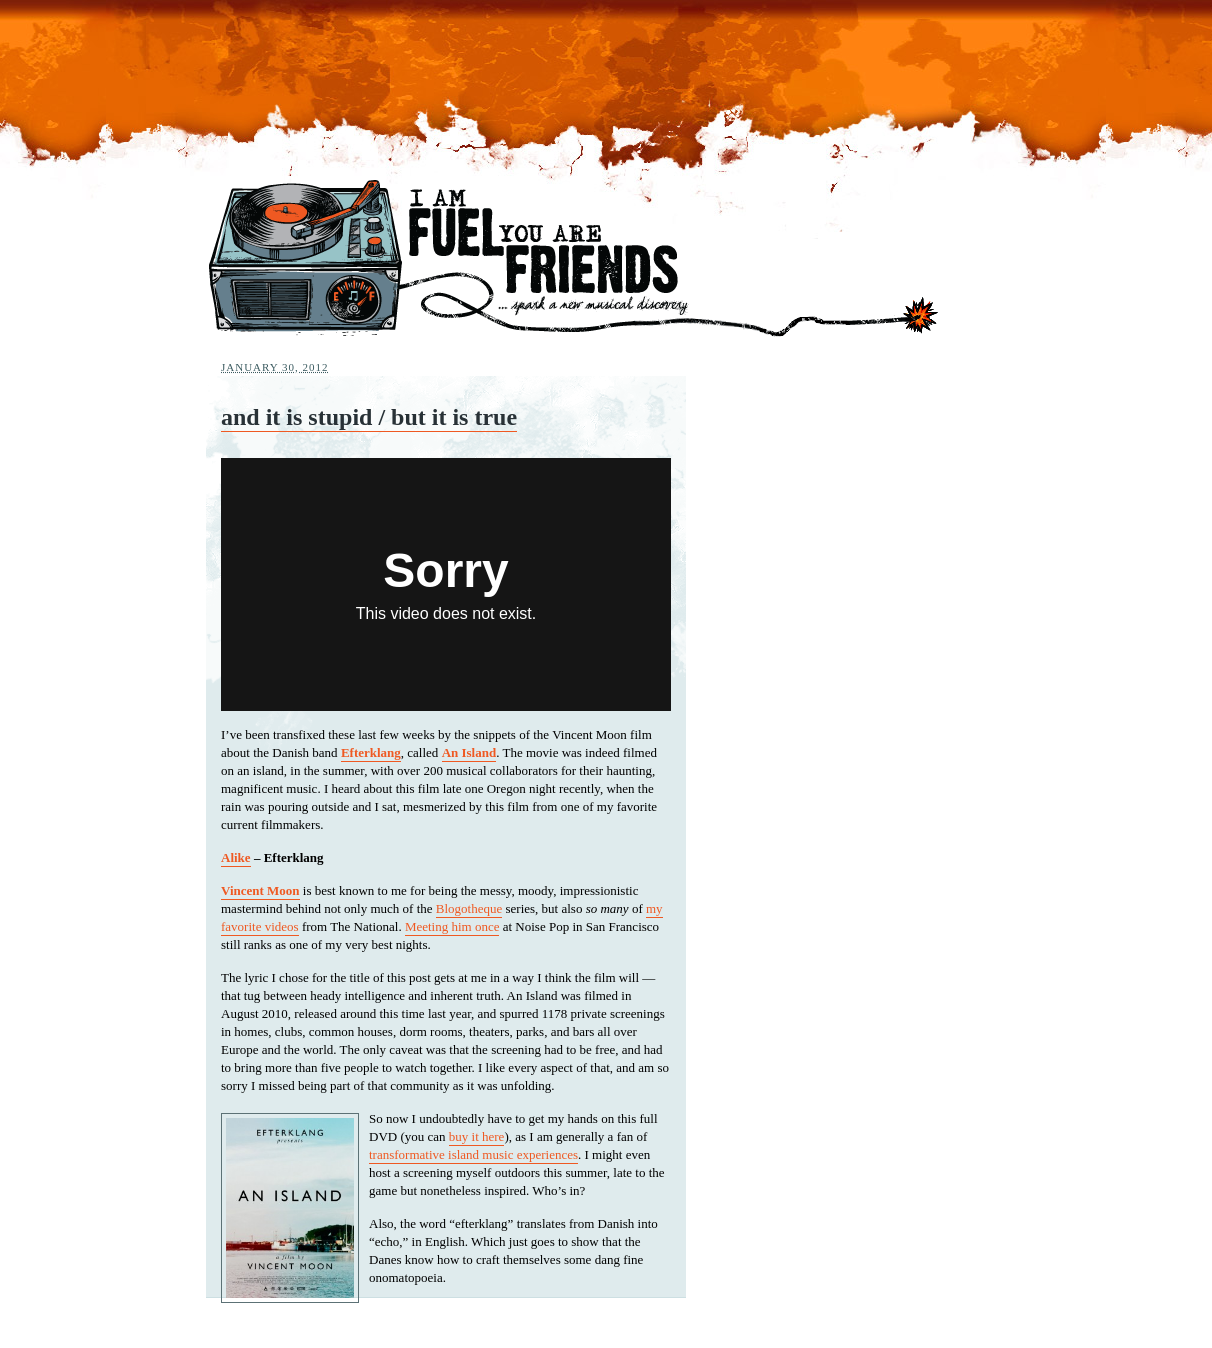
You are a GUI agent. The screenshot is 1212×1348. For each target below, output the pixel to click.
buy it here (477, 1136)
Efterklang (371, 752)
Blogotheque (469, 908)
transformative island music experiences (473, 1154)
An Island (469, 752)
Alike (236, 857)
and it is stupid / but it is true (369, 417)
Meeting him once (452, 926)
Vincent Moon (260, 890)
